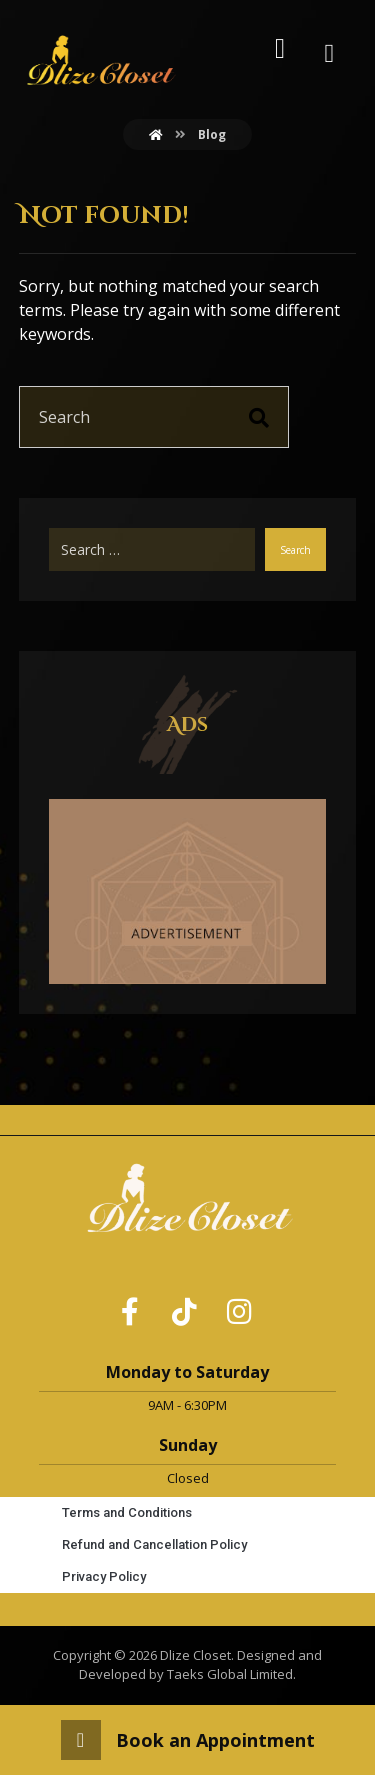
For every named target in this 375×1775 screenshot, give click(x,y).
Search (295, 550)
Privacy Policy (104, 1576)
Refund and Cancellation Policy (154, 1544)
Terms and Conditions (127, 1512)
